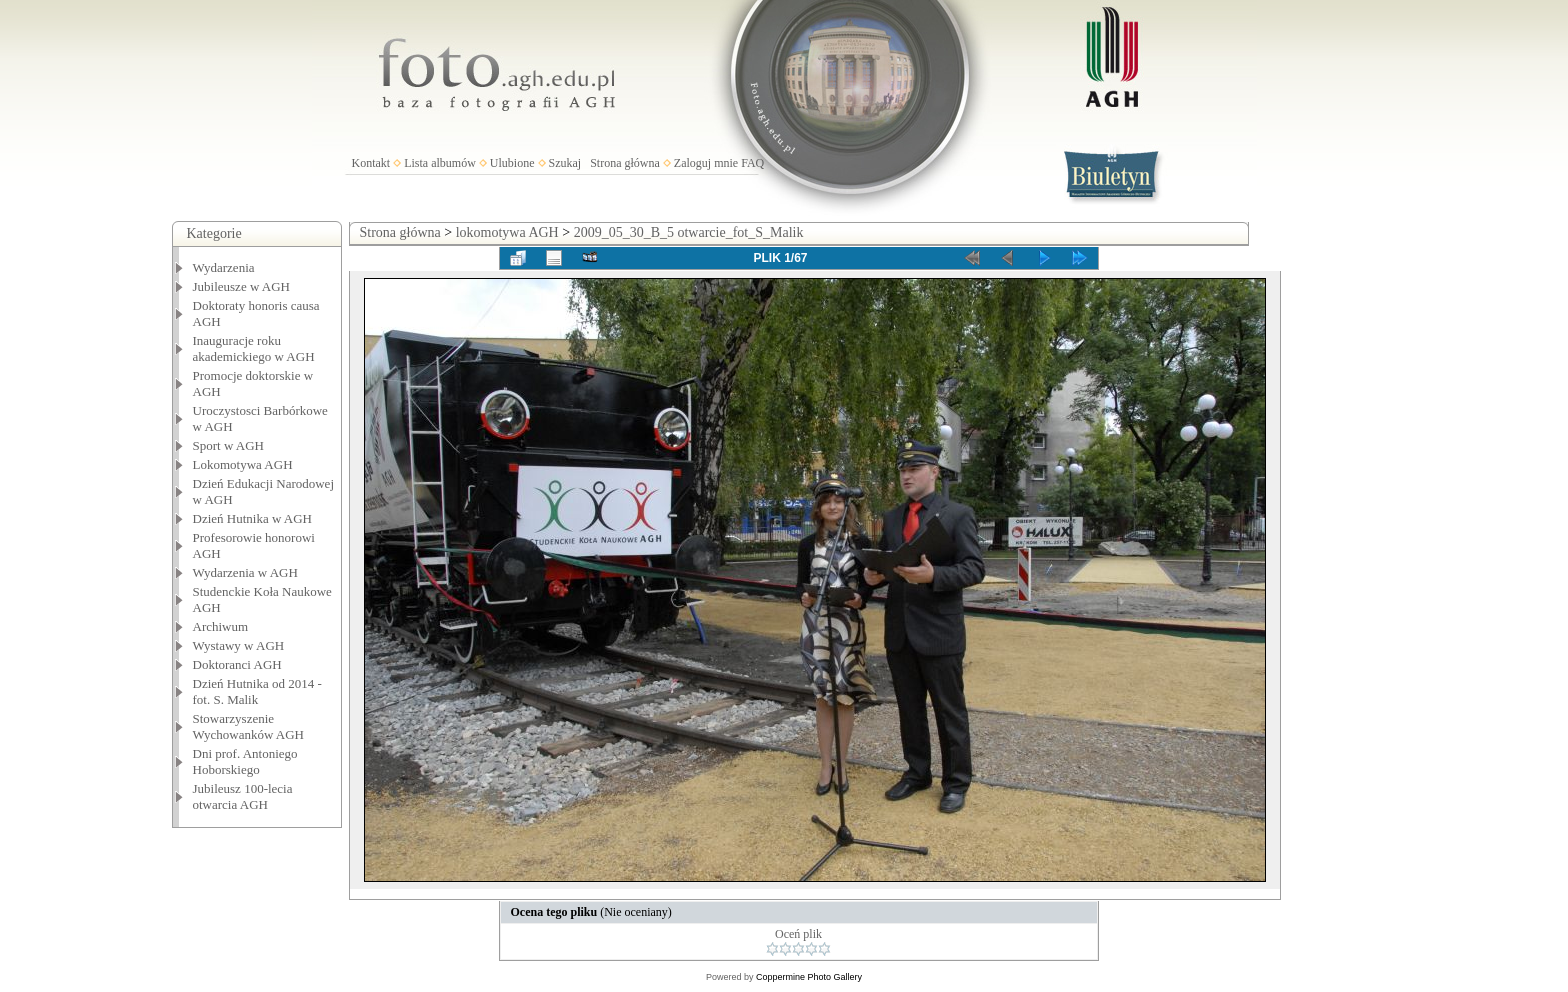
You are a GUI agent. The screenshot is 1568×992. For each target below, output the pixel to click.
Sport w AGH (229, 445)
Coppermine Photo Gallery (809, 977)
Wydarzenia (224, 267)
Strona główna (625, 163)
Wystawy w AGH (239, 645)
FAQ (752, 163)
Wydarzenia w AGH (245, 572)
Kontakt (371, 163)
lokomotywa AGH (507, 232)
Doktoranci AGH (237, 664)
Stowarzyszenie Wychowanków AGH (249, 726)
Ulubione (512, 163)
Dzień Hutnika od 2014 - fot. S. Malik (257, 691)
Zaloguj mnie (706, 163)
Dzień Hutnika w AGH (253, 518)
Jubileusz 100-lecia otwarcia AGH (243, 796)
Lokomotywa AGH (243, 464)
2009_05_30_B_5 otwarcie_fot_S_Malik (689, 232)
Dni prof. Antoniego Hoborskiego (245, 761)
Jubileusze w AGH (242, 286)
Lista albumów (440, 163)
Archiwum (221, 626)
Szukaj (565, 163)
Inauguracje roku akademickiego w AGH (254, 348)
